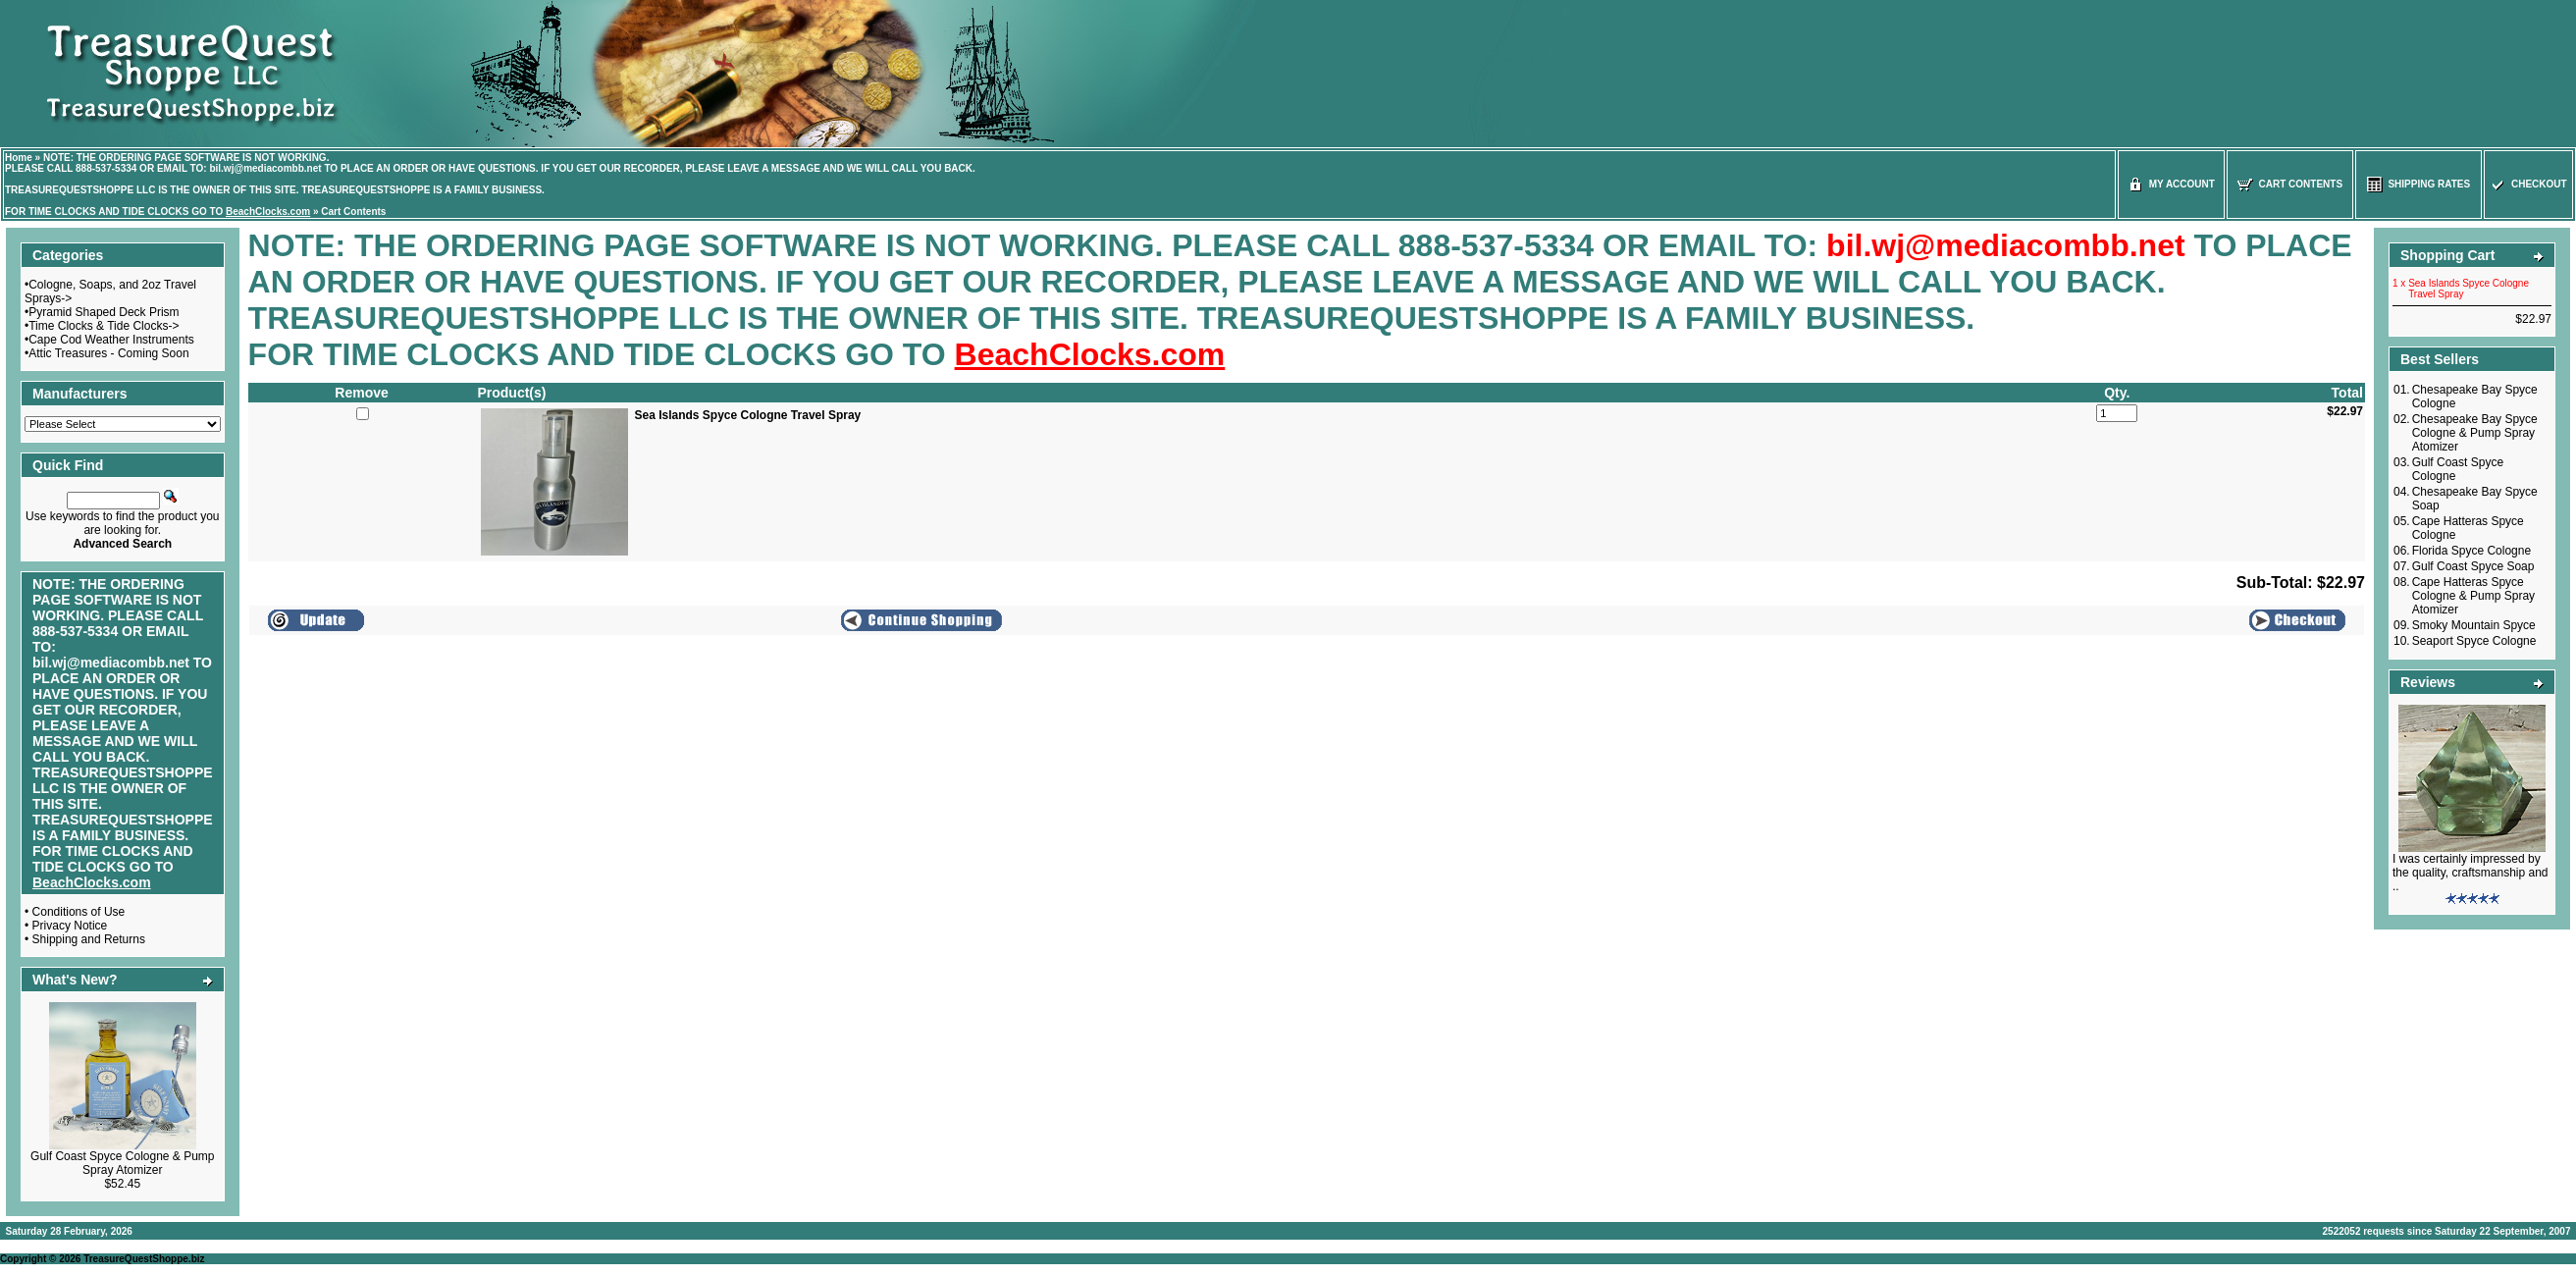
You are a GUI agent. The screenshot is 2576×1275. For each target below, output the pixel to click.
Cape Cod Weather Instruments (111, 339)
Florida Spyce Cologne (2471, 551)
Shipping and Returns (88, 939)
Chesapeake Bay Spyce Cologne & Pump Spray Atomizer (2475, 432)
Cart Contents (353, 211)
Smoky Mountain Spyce (2474, 625)
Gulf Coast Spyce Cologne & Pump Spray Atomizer (122, 1163)
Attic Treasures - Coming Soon (108, 353)
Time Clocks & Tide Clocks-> (103, 326)
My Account (2171, 184)
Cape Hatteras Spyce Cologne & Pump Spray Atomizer (2473, 595)
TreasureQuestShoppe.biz (143, 1258)
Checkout (2528, 184)
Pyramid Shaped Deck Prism (103, 312)
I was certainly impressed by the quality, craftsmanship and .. (2470, 872)
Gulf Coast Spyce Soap (2473, 566)
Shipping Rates (2418, 184)
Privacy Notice (70, 925)
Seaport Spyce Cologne (2474, 641)
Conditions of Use (79, 912)
